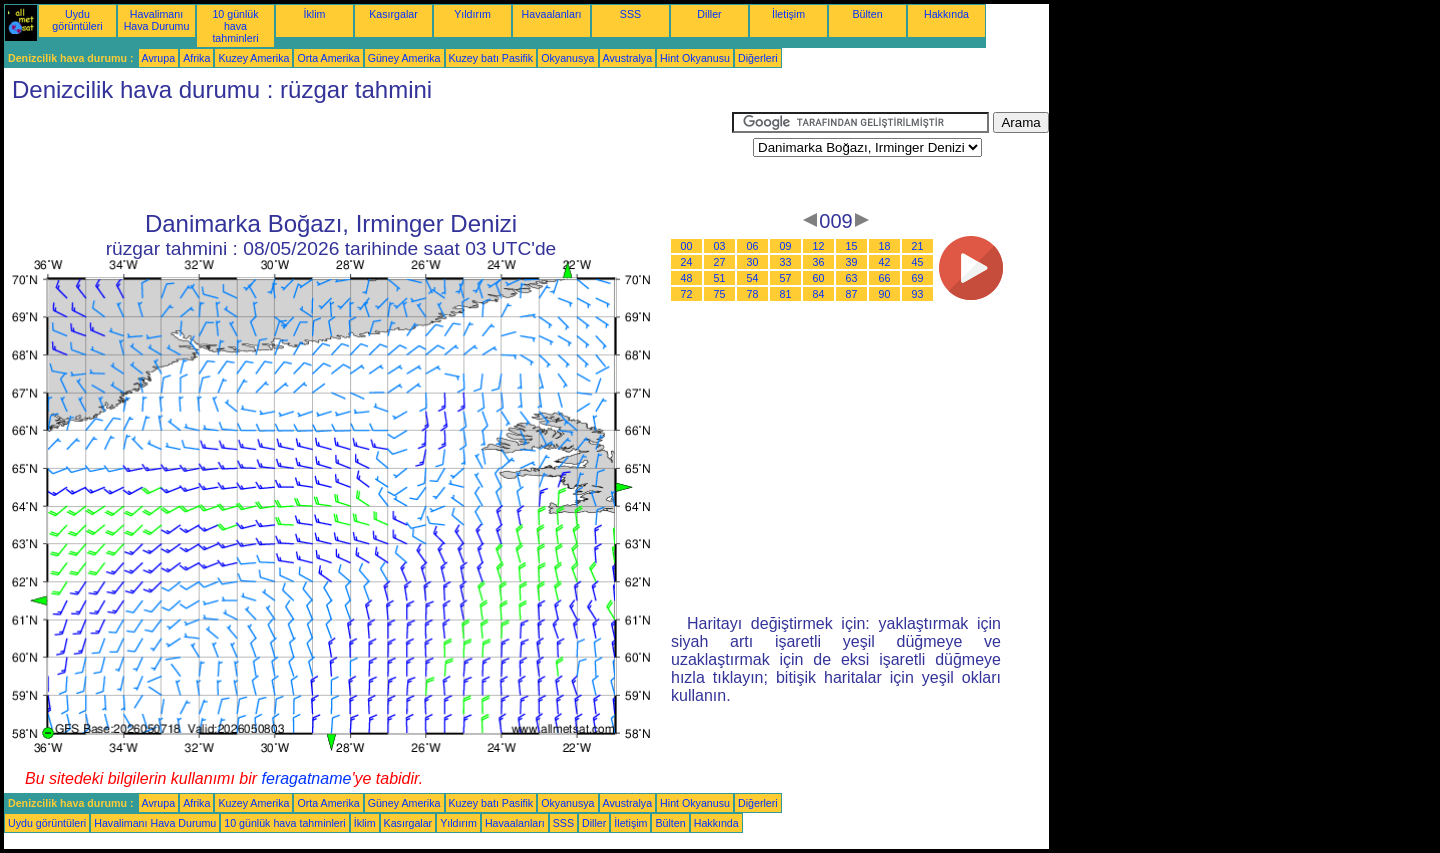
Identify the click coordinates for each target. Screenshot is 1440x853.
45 (918, 262)
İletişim (788, 14)
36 (819, 262)
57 (786, 278)
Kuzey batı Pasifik (491, 58)
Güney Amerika (404, 58)
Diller (709, 14)
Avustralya (628, 58)
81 (786, 294)
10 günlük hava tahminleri (235, 26)
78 (753, 294)
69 (918, 278)
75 (720, 294)
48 (687, 278)
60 (819, 278)
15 (852, 246)
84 (819, 294)
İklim (315, 14)
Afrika (196, 58)
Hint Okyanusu (695, 58)
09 (786, 246)
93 (918, 294)
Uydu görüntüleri (77, 20)
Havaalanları (552, 14)
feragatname (307, 778)
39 (852, 262)
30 (753, 262)
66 (885, 278)
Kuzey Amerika (253, 58)
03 (720, 246)
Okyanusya (567, 58)
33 (786, 262)
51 (720, 278)
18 (885, 246)
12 (819, 246)
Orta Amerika (328, 58)
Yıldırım (472, 14)
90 (885, 294)
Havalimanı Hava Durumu (157, 20)
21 (918, 246)
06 (753, 246)
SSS (630, 14)
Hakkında (946, 14)
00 (687, 246)
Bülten (867, 14)
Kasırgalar (393, 14)
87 (852, 294)
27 (720, 262)
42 (885, 262)
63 (852, 278)
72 (687, 294)
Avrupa (159, 58)
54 (753, 278)
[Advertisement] (368, 157)
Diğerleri (758, 58)
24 (687, 262)
